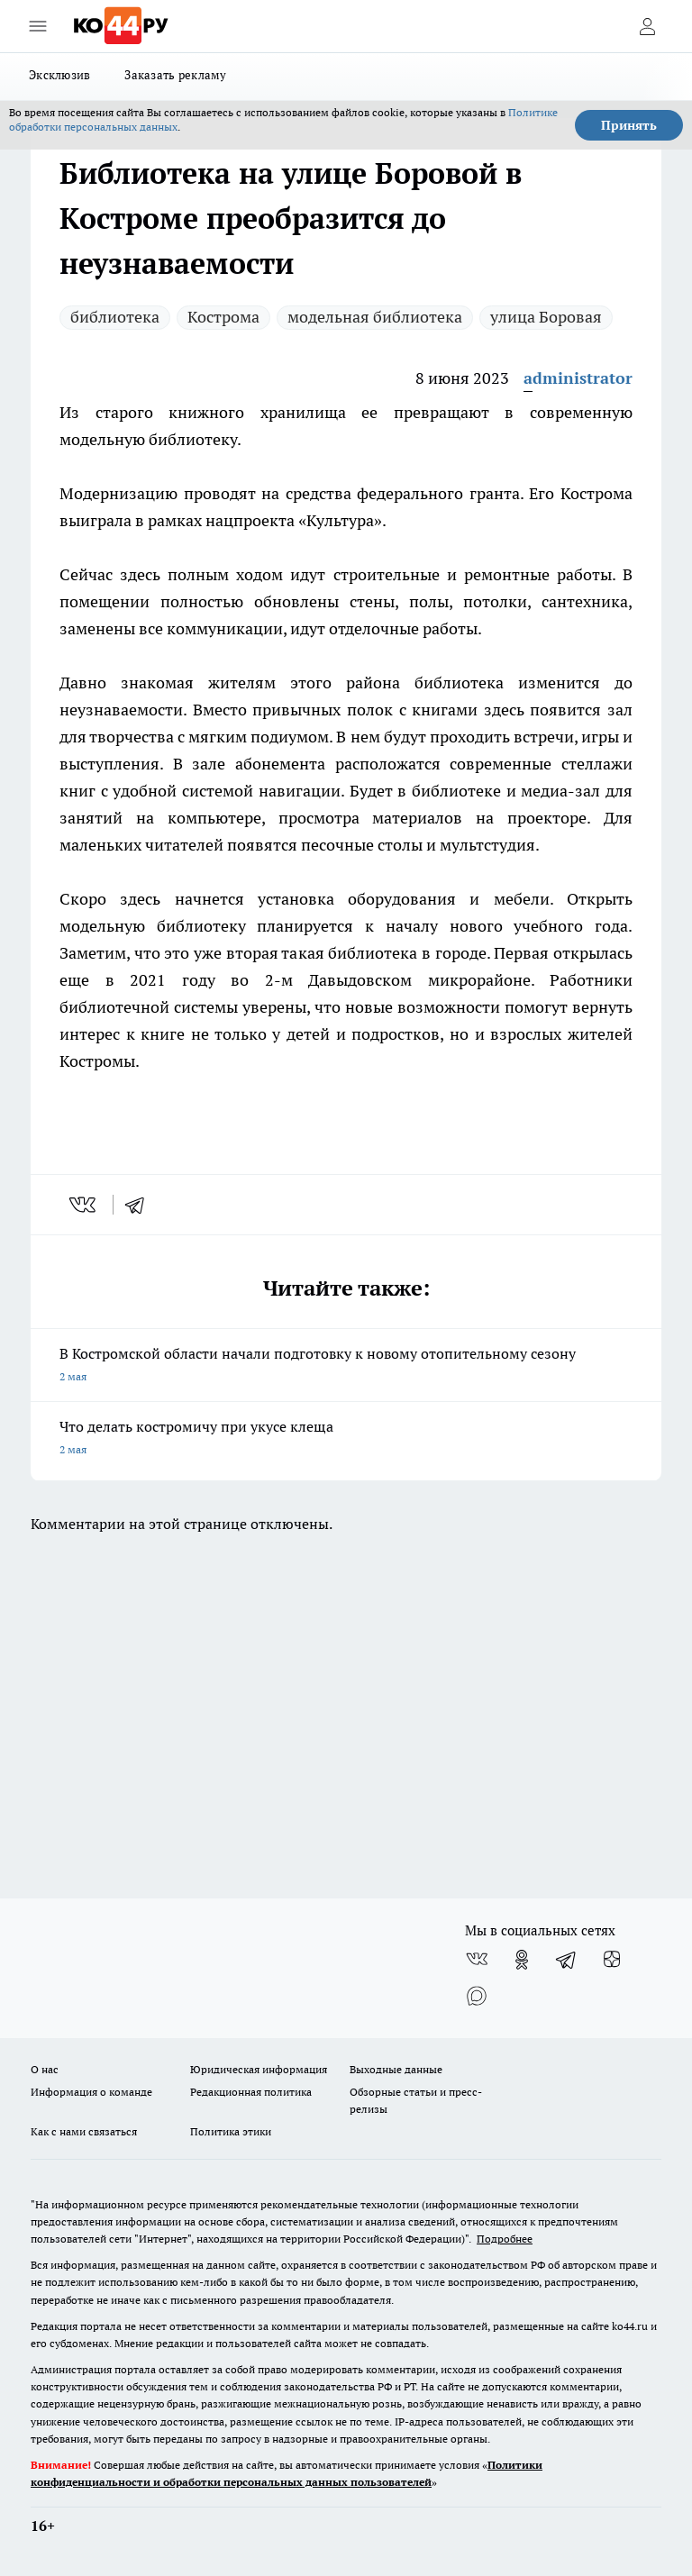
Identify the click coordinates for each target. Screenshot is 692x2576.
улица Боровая (546, 316)
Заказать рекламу (175, 75)
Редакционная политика (251, 2091)
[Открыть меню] (37, 26)
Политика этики (230, 2131)
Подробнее (505, 2238)
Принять (629, 125)
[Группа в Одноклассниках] (521, 1960)
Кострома (223, 316)
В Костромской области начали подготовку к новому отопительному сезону (346, 1366)
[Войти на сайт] (647, 26)
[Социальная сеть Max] (476, 1996)
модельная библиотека (374, 316)
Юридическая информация (258, 2069)
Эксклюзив (59, 75)
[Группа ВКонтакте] (476, 1960)
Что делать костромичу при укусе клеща (346, 1439)
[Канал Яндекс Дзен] (611, 1960)
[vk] (84, 1204)
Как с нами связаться (84, 2131)
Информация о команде (91, 2091)
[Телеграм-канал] (566, 1960)
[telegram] (141, 1204)
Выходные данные (396, 2069)
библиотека (114, 316)
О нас (45, 2069)
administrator (578, 378)
